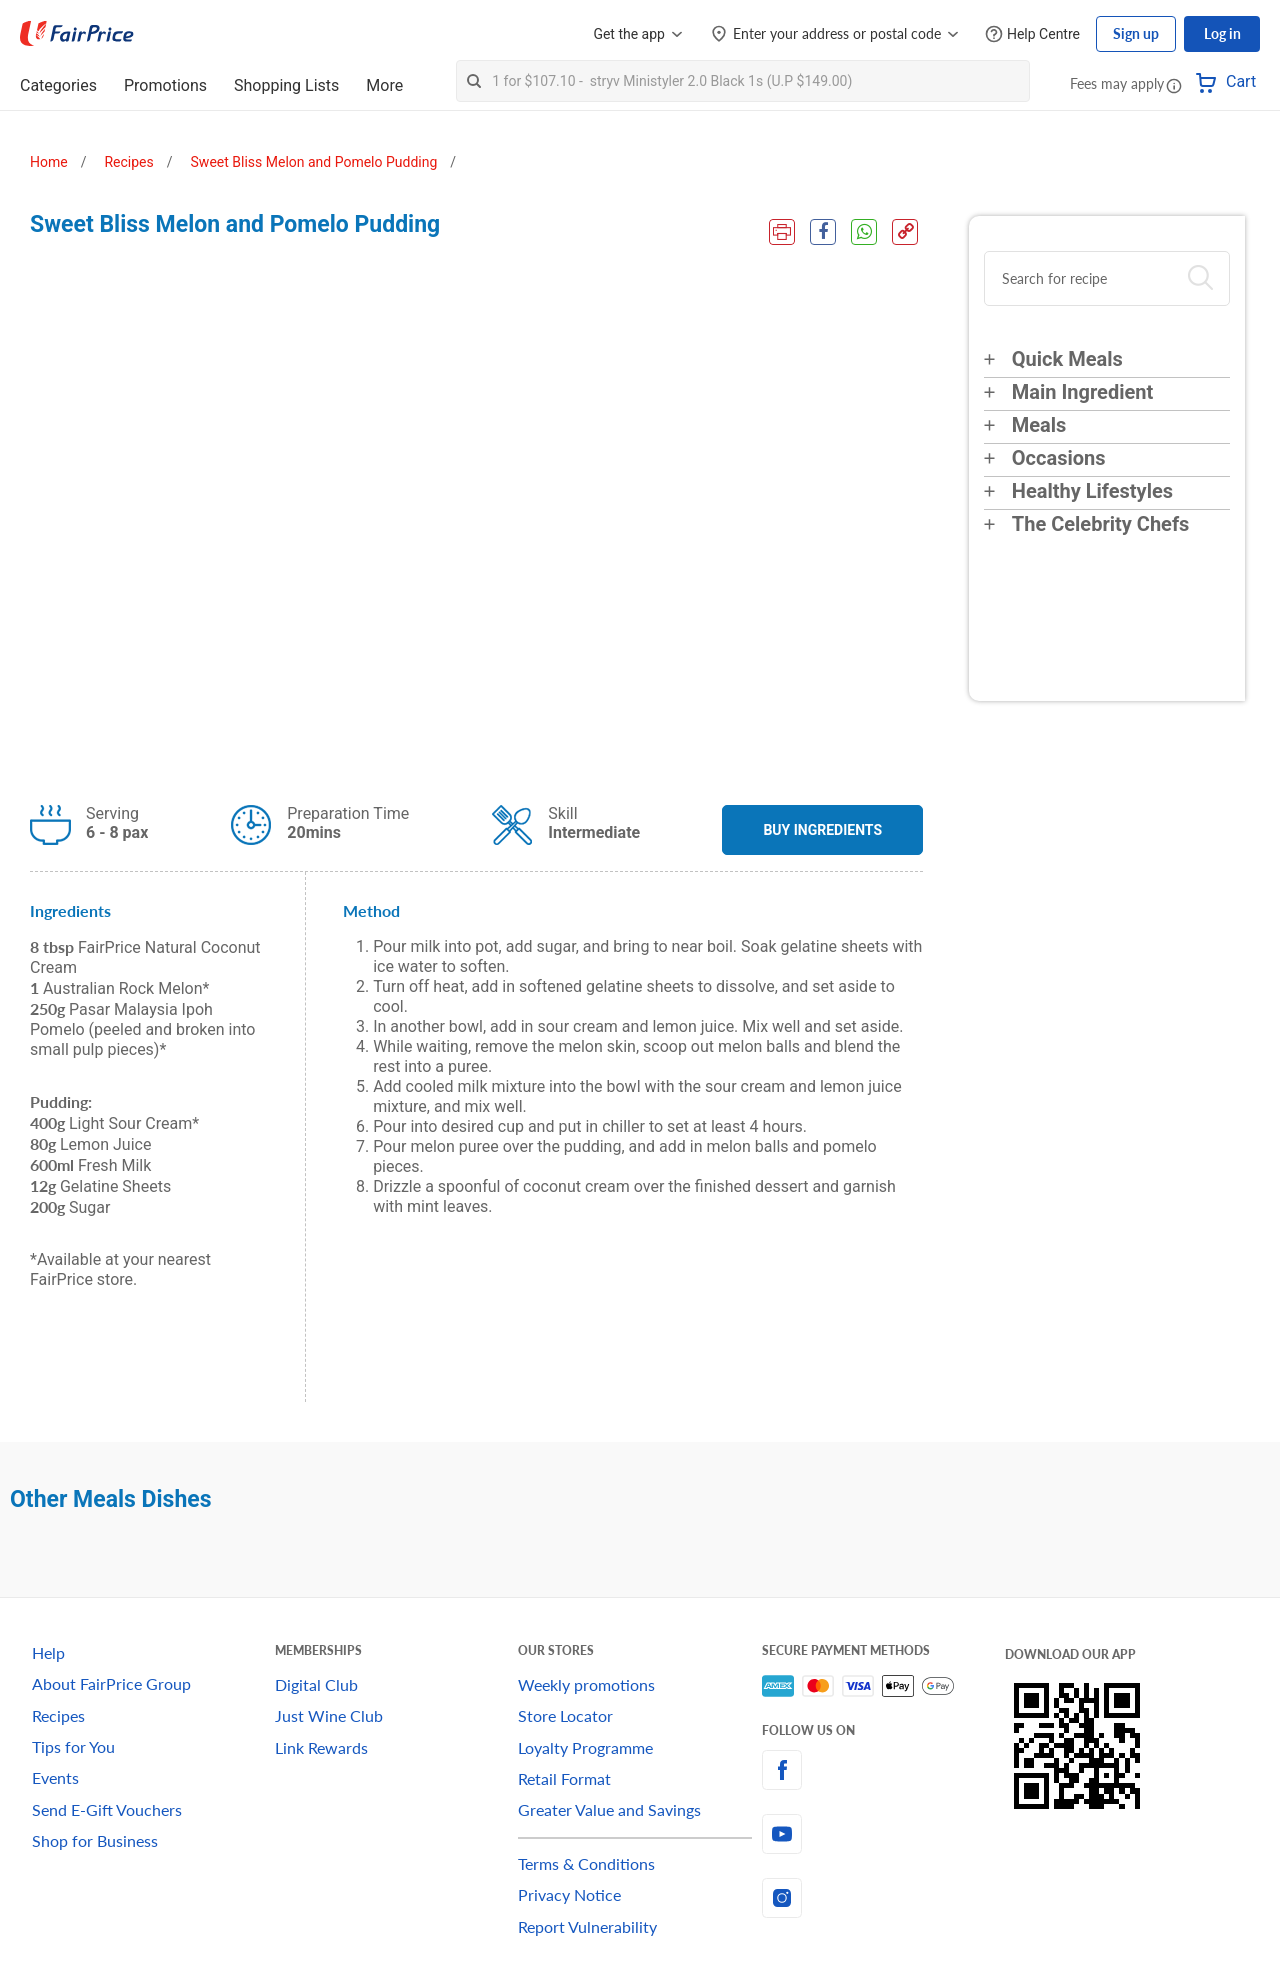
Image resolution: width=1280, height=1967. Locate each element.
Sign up (1136, 33)
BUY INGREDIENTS (822, 830)
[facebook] (883, 1770)
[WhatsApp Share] (864, 232)
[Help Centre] (1032, 34)
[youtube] (883, 1834)
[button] (1174, 85)
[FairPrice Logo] (77, 34)
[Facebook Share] (823, 232)
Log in (1222, 33)
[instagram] (883, 1898)
